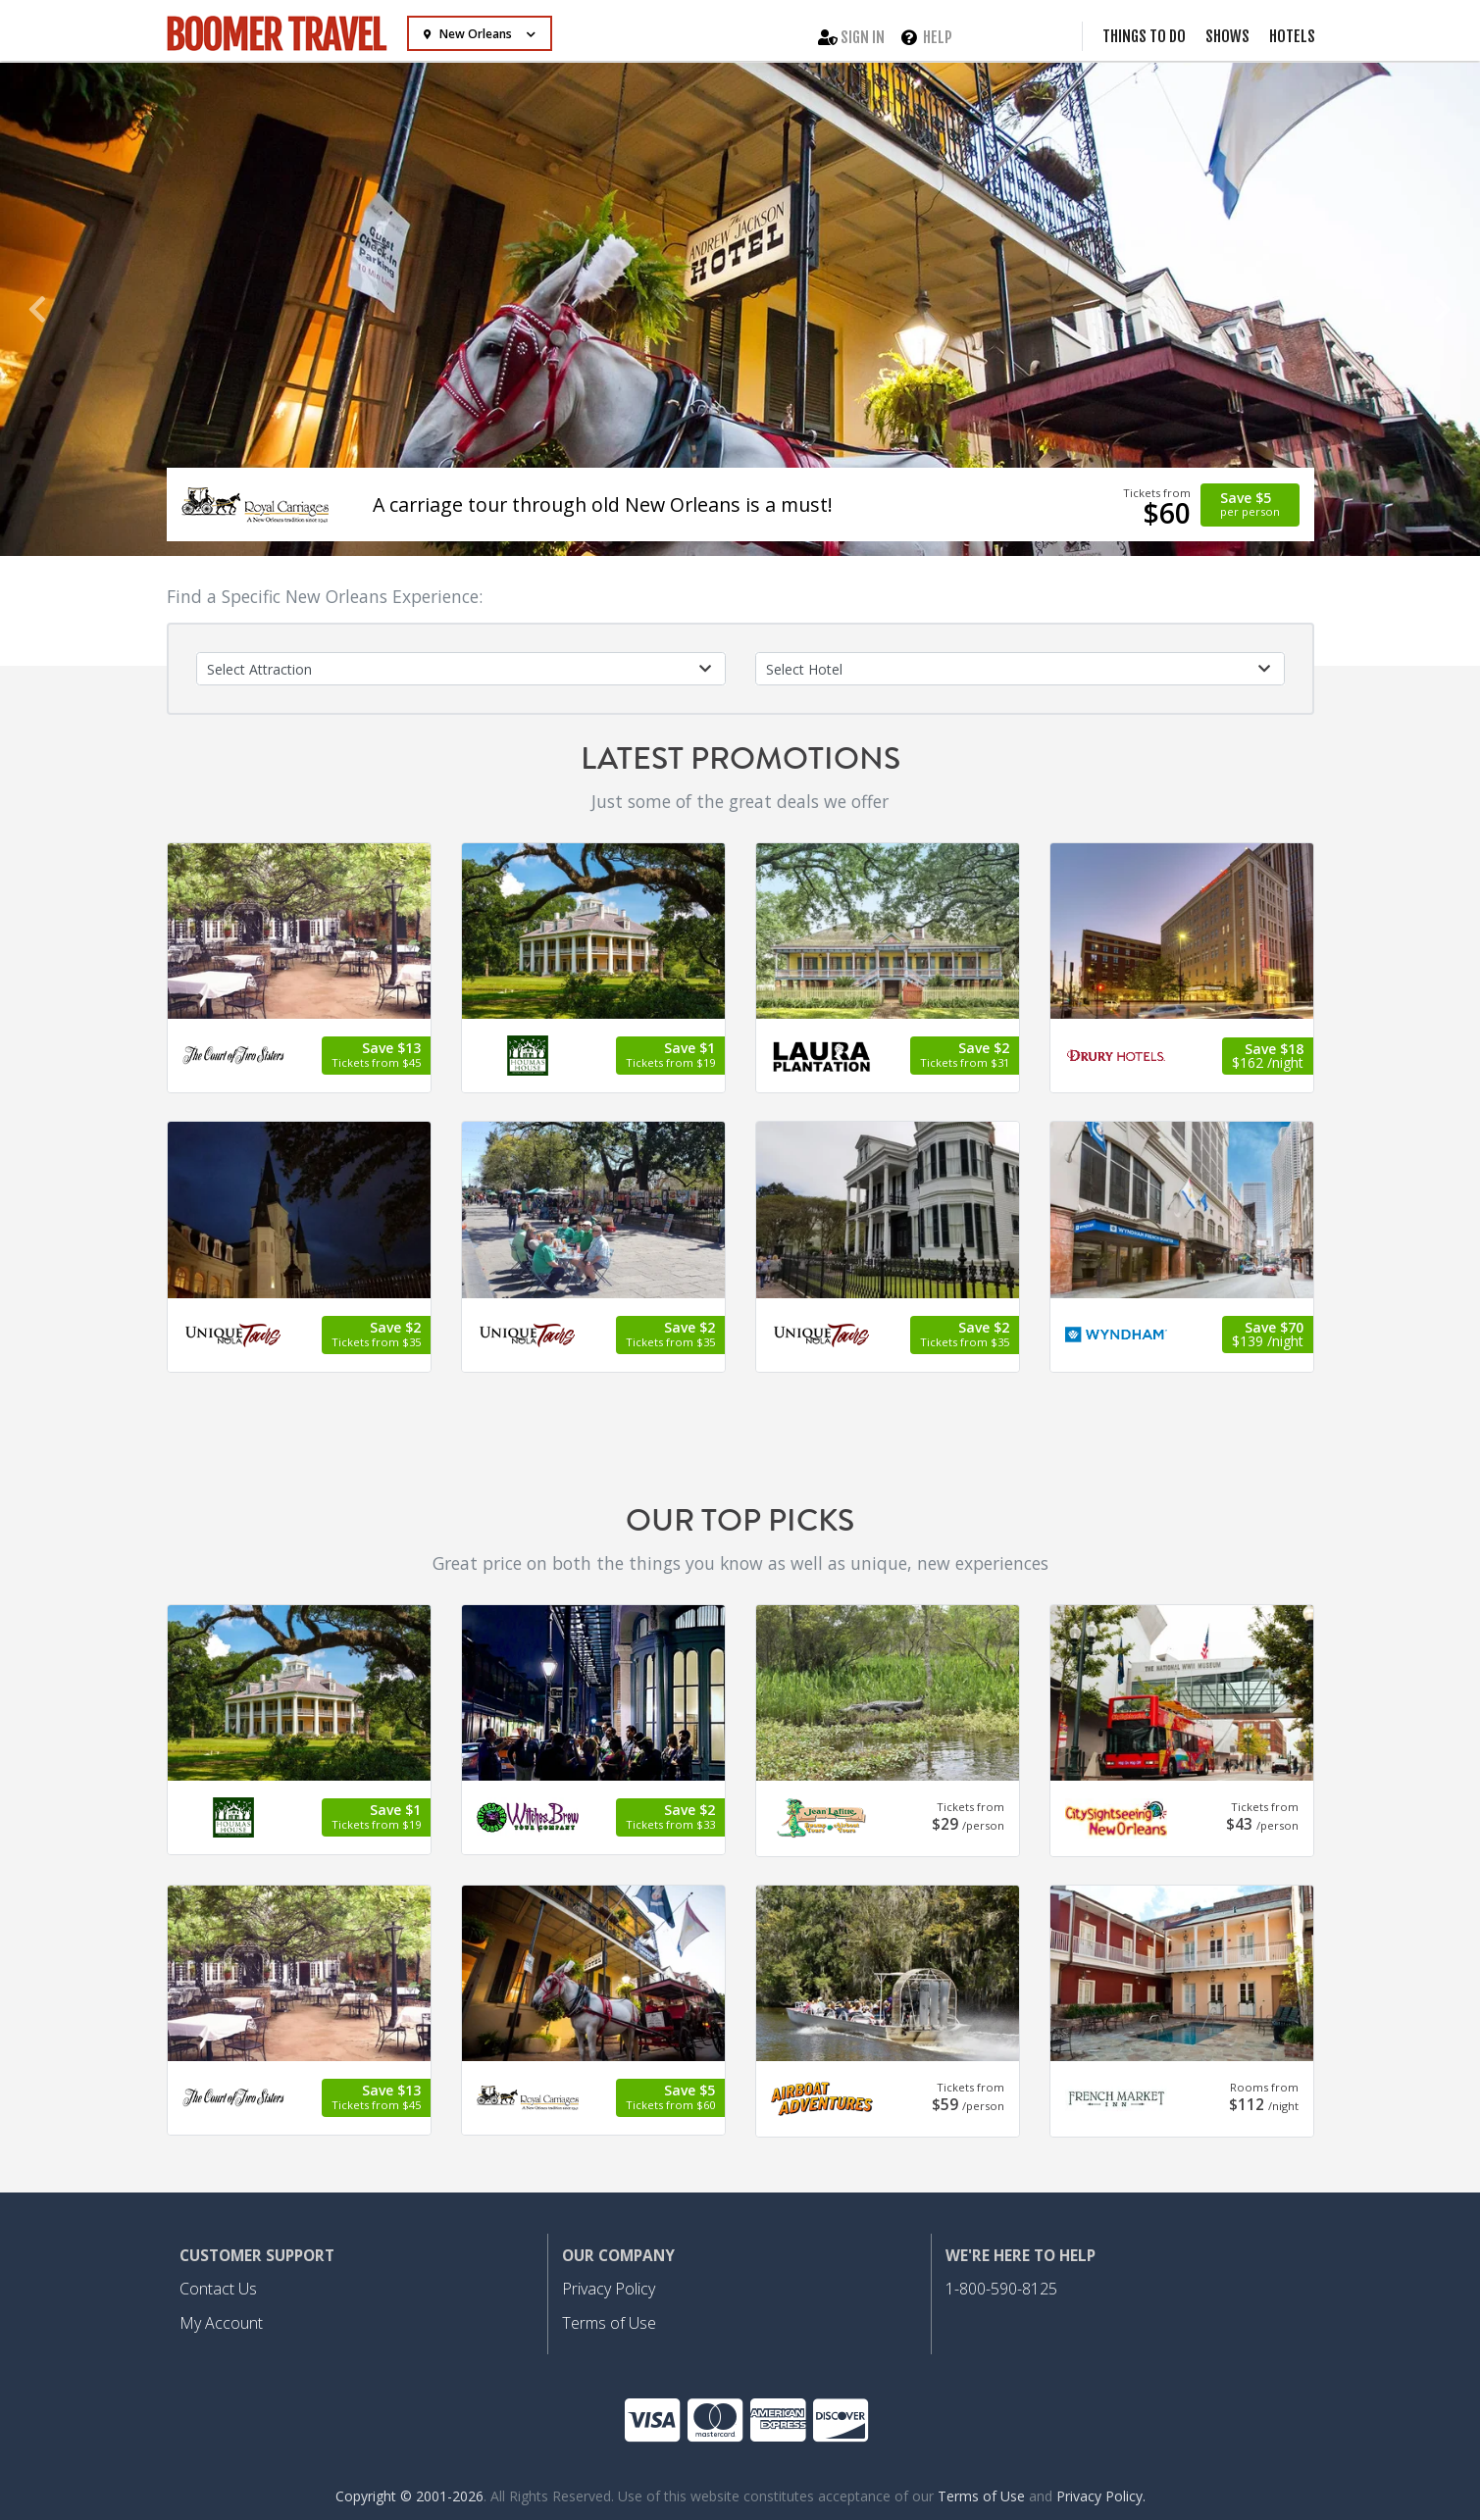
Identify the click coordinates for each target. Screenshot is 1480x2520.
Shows (1227, 36)
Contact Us (218, 2288)
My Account (221, 2323)
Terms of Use (609, 2323)
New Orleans (469, 33)
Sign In (851, 36)
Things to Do (1144, 36)
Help (926, 36)
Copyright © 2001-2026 (409, 2496)
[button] (37, 309)
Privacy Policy (608, 2288)
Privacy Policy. (1101, 2496)
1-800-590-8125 (1001, 2288)
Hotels (1292, 36)
